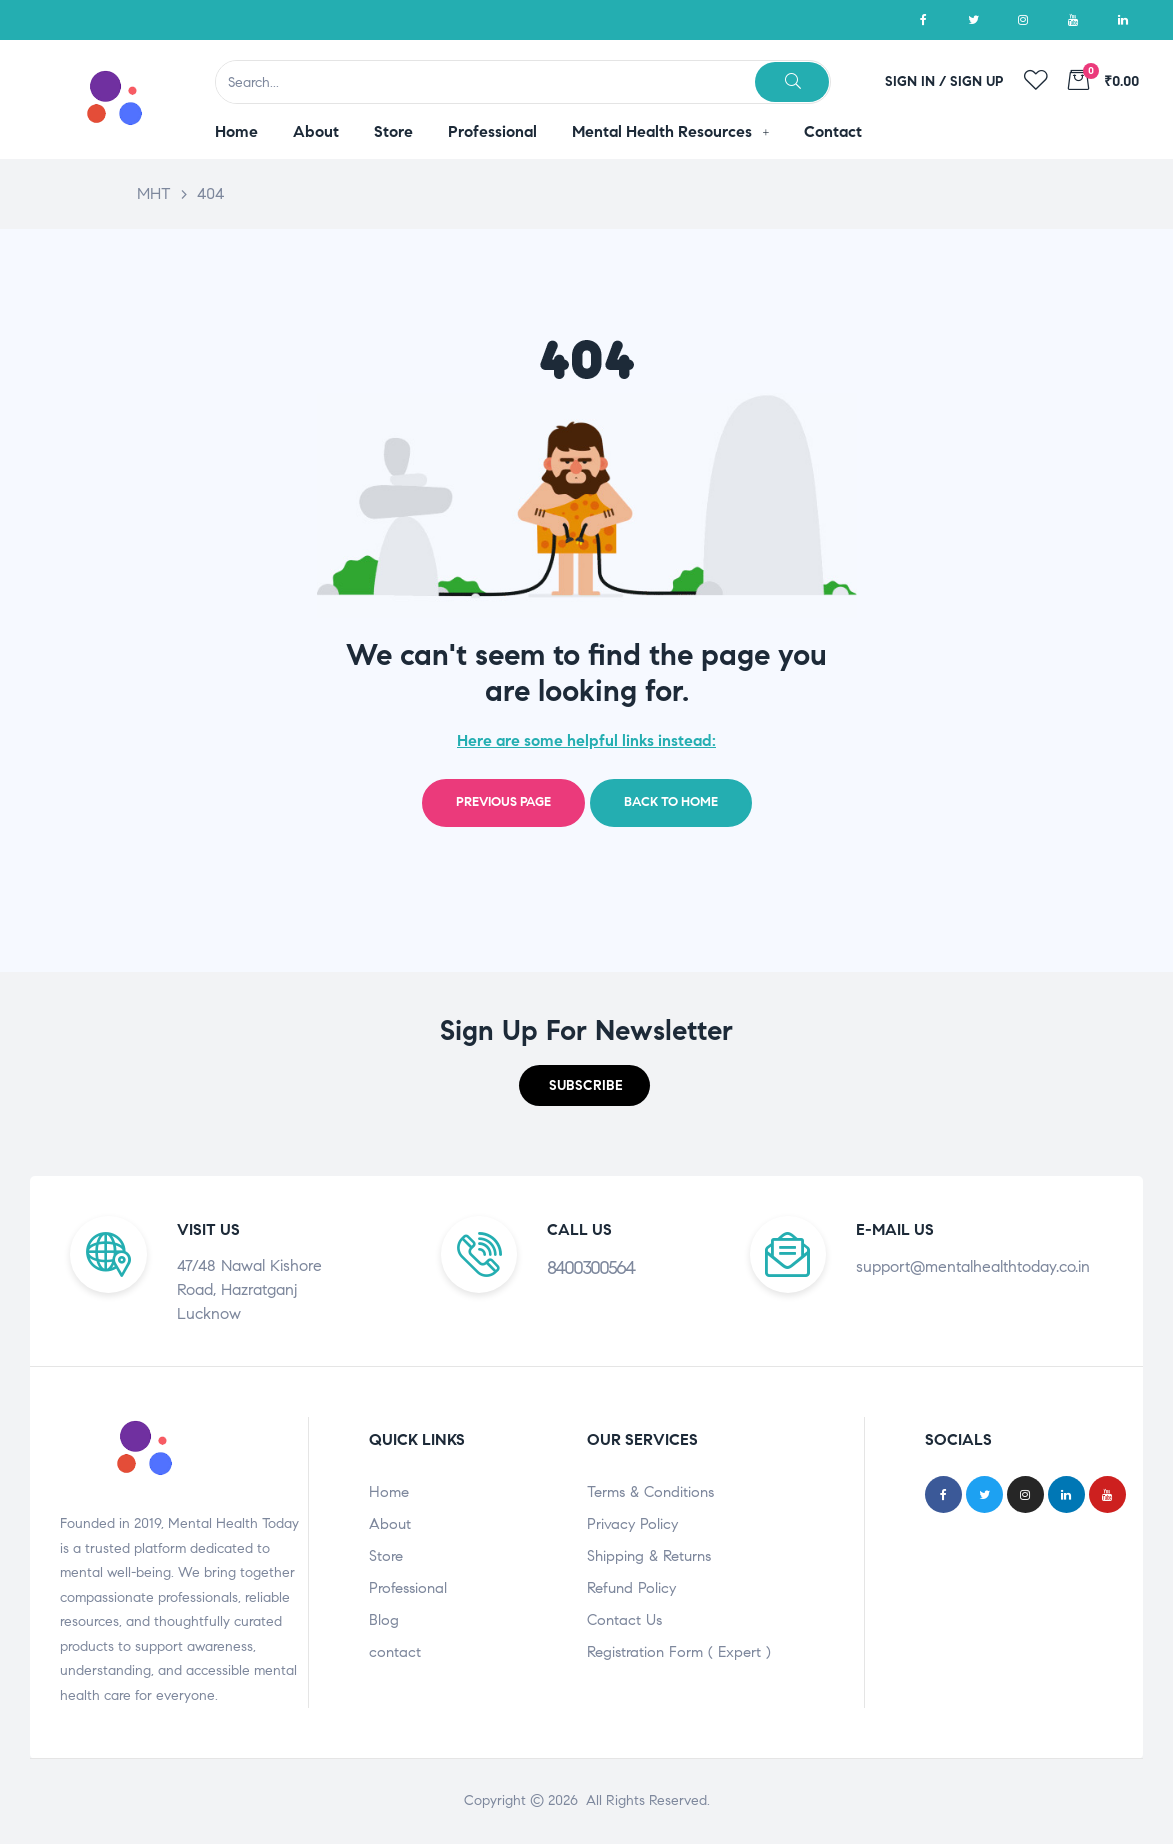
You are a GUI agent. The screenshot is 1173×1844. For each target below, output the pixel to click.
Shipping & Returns (649, 1556)
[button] (584, 1085)
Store (386, 1556)
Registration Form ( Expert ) (679, 1652)
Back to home (671, 802)
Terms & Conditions (650, 1492)
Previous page (503, 802)
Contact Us (624, 1620)
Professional (408, 1588)
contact (395, 1652)
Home (389, 1492)
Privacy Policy (632, 1524)
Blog (384, 1620)
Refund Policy (631, 1588)
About (390, 1524)
